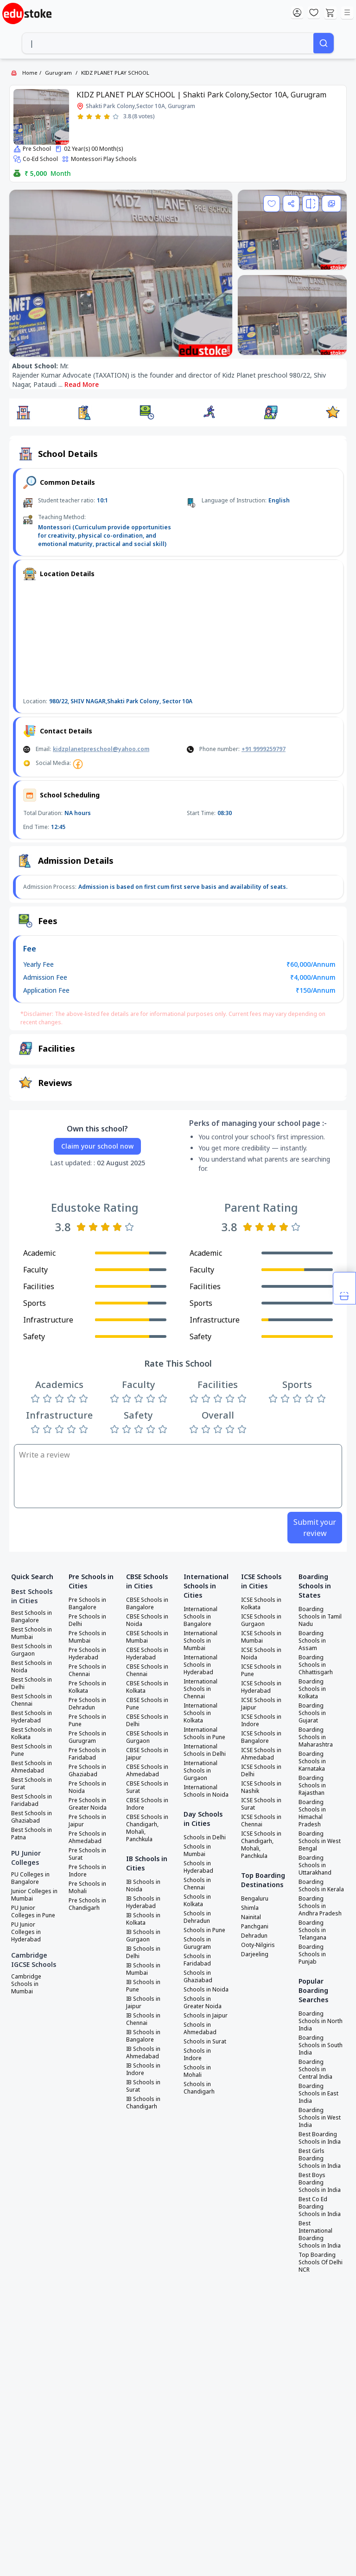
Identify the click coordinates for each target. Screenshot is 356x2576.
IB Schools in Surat (143, 2086)
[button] (23, 412)
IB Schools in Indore (143, 2069)
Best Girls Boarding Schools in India (320, 2158)
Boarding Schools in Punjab (312, 1954)
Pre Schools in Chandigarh (87, 1904)
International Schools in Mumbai (200, 1641)
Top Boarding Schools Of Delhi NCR (321, 2262)
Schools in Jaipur (206, 2015)
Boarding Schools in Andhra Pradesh (320, 1906)
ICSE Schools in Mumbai (261, 1637)
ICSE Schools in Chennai (261, 1820)
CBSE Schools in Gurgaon (147, 1737)
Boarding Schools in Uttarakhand (315, 1865)
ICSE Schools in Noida (261, 1653)
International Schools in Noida (206, 1791)
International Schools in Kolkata (200, 1713)
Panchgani (254, 1926)
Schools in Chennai (197, 1883)
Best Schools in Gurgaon (31, 1650)
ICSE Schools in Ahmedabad (261, 1754)
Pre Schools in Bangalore (87, 1603)
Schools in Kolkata (197, 1900)
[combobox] (167, 43)
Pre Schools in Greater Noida (88, 1804)
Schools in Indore (197, 2054)
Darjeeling (254, 1954)
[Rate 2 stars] (89, 117)
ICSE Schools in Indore (261, 1720)
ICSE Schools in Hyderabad (261, 1687)
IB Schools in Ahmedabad (143, 2052)
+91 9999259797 (264, 749)
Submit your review (314, 1527)
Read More (81, 384)
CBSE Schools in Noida (147, 1620)
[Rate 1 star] (80, 117)
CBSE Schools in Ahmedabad (147, 1770)
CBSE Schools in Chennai (147, 1670)
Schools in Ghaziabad (198, 1976)
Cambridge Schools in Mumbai (26, 1984)
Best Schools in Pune (31, 1750)
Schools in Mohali (197, 2071)
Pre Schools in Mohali (87, 1887)
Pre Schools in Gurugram (87, 1737)
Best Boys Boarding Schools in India (320, 2182)
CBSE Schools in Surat (147, 1787)
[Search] (323, 43)
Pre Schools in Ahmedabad (87, 1837)
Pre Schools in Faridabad (87, 1754)
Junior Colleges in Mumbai (34, 1895)
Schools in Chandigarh (199, 2088)
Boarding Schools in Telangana (312, 1930)
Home (30, 72)
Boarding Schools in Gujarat (312, 1713)
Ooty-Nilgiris (258, 1945)
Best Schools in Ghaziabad (31, 1817)
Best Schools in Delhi (31, 1683)
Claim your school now (97, 1146)
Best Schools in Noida (31, 1666)
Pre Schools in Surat (87, 1854)
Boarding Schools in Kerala (321, 1885)
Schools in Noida (206, 1989)
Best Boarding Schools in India (320, 2138)
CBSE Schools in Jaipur (147, 1754)
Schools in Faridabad (197, 1960)
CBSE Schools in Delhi (147, 1720)
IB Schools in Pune (143, 1986)
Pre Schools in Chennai (87, 1670)
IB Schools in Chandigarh (143, 2102)
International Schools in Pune (204, 1733)
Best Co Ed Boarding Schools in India (320, 2207)
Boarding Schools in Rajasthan (312, 1785)
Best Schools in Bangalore (31, 1616)
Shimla (250, 1908)
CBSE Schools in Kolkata (147, 1687)
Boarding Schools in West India (320, 2118)
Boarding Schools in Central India (315, 2069)
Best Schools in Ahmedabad (31, 1767)
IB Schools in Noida (143, 1885)
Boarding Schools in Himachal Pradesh (312, 1813)
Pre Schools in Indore (87, 1870)
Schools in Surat (205, 2041)
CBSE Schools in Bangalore (147, 1603)
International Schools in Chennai (200, 1689)
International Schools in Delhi (205, 1750)
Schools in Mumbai (197, 1850)
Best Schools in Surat (31, 1783)
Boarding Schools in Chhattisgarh (316, 1665)
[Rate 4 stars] (107, 117)
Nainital (251, 1917)
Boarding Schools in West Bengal (320, 1841)
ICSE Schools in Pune (261, 1670)
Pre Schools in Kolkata (87, 1687)
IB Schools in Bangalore (143, 2036)
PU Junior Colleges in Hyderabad (26, 1932)
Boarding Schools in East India (318, 2093)
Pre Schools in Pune (87, 1720)
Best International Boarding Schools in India (320, 2234)
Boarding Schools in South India (321, 2045)
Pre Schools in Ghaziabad (87, 1770)
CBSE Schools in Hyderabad (147, 1653)
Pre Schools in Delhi (87, 1620)
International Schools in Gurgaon (200, 1771)
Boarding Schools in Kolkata (312, 1689)
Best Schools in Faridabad (31, 1800)
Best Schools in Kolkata (31, 1733)
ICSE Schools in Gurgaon (261, 1620)
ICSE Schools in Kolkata (261, 1603)
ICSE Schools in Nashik (261, 1787)
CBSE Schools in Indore (147, 1804)
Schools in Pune (204, 1930)
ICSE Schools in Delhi (261, 1770)
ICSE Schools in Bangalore (261, 1737)
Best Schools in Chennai (31, 1700)
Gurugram (58, 72)
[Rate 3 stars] (98, 117)
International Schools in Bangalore (200, 1617)
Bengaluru (254, 1898)
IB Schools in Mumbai (143, 1969)
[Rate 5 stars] (116, 117)
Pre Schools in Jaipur (87, 1820)
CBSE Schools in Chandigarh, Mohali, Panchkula (147, 1828)
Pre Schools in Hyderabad (87, 1653)
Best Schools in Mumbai (31, 1633)
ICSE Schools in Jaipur (261, 1703)
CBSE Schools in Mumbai (147, 1637)
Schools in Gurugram (197, 1943)
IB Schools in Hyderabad (143, 1902)
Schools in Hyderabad (198, 1867)
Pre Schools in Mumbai (87, 1637)
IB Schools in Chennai (143, 2019)
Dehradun (254, 1936)
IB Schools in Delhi (143, 1952)
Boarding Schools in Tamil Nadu (320, 1617)
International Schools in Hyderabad (200, 1665)
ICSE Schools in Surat (261, 1804)
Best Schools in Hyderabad (31, 1716)
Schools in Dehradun (197, 1917)
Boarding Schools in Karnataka (312, 1761)
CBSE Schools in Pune (147, 1703)
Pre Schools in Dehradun (87, 1703)
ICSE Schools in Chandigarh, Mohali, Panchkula (261, 1845)
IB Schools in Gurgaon (143, 1935)
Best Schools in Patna (31, 1833)
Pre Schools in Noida (87, 1787)
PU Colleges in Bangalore (30, 1878)
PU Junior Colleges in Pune (33, 1911)
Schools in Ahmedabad (200, 2028)
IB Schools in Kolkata (143, 1919)
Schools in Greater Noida (203, 2002)
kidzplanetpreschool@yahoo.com (101, 749)
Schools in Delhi (205, 1837)
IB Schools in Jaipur (143, 2002)
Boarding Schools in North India (321, 2021)
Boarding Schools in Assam (312, 1641)
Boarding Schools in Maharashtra (316, 1737)
